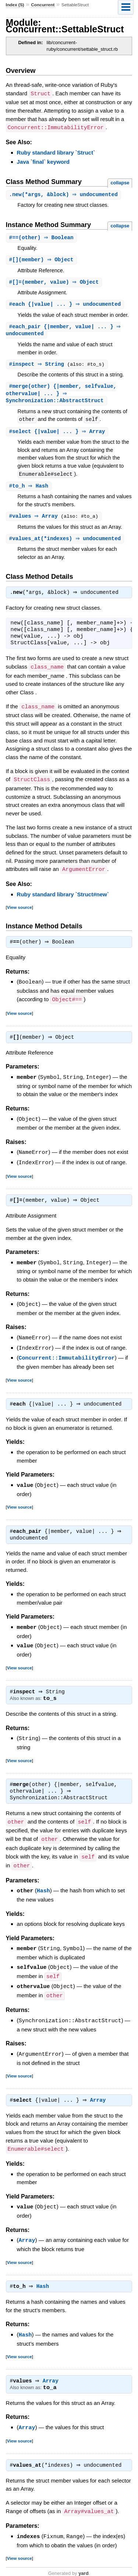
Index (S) (15, 4)
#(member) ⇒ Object (42, 259)
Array (100, 2094)
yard (83, 2564)
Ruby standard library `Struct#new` (63, 897)
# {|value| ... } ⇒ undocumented (66, 305)
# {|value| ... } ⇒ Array (58, 435)
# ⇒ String (39, 366)
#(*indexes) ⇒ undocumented (66, 543)
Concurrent (42, 4)
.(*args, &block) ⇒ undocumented (64, 194)
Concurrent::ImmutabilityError (67, 1357)
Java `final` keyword (43, 161)
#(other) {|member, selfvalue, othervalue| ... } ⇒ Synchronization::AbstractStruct (61, 396)
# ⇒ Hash (29, 489)
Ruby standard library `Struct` (56, 152)
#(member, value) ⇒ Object (55, 282)
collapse (119, 182)
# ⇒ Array (36, 520)
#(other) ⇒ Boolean (42, 237)
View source (19, 910)
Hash (43, 1887)
